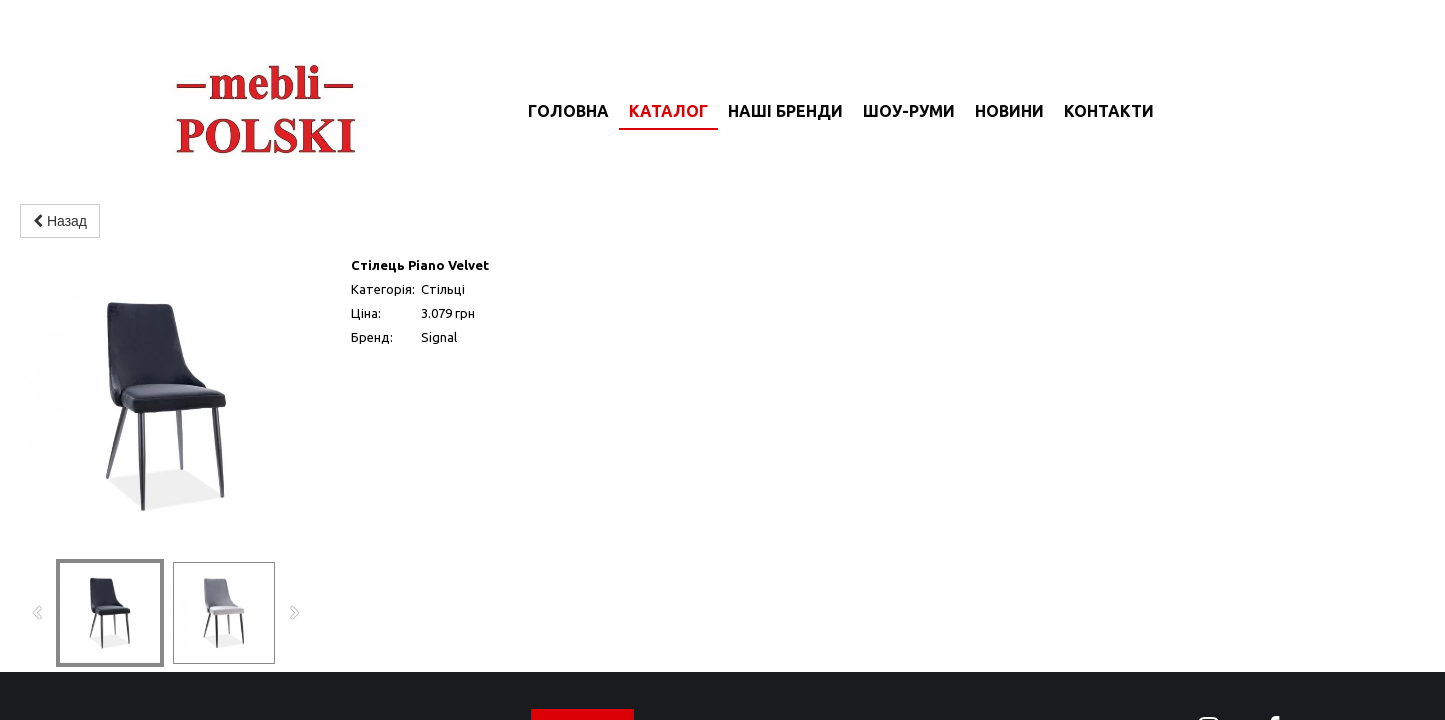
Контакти (1109, 111)
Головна (568, 111)
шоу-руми (694, 669)
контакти (910, 669)
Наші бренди (785, 111)
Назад (60, 221)
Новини (1009, 111)
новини (804, 669)
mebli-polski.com (269, 662)
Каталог (668, 111)
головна (478, 669)
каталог (582, 669)
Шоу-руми (909, 111)
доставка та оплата (1065, 669)
